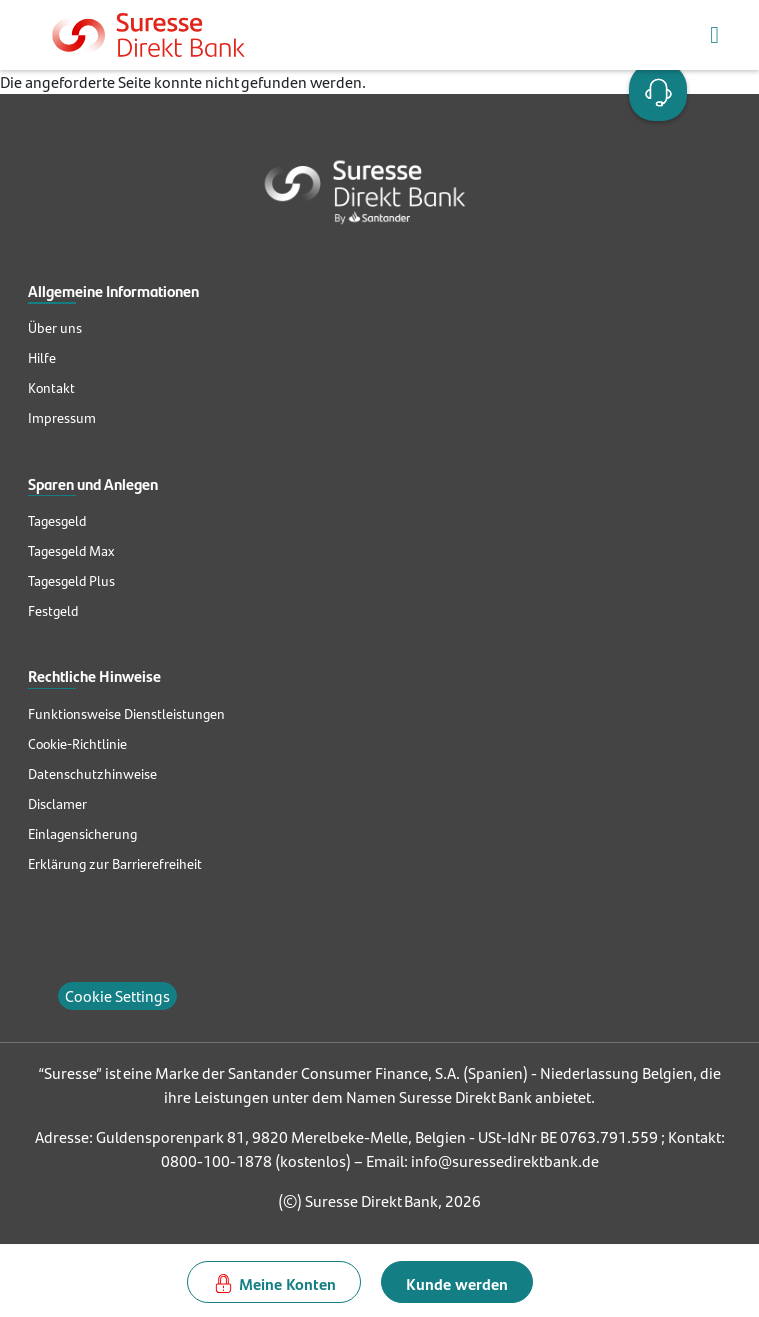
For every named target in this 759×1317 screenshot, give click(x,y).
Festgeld (53, 611)
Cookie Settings (117, 995)
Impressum (62, 418)
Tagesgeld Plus (71, 581)
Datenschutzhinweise (92, 774)
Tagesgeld (57, 521)
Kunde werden (457, 1283)
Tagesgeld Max (71, 551)
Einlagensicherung (82, 834)
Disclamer (57, 804)
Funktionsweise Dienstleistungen (126, 714)
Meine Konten (287, 1283)
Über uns (55, 328)
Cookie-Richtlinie (77, 744)
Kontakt (51, 388)
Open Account (654, 90)
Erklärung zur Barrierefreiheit (115, 864)
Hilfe (42, 358)
